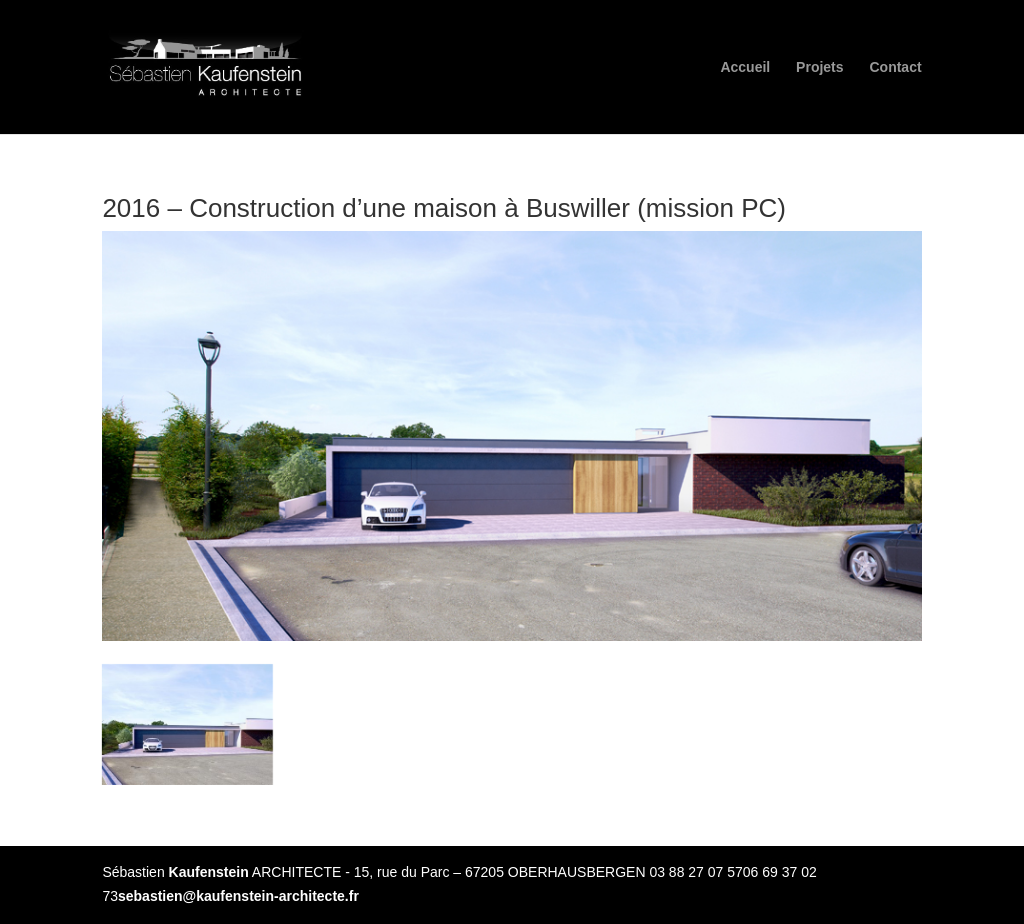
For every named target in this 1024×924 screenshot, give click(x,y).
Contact (895, 67)
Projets (819, 67)
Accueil (745, 67)
